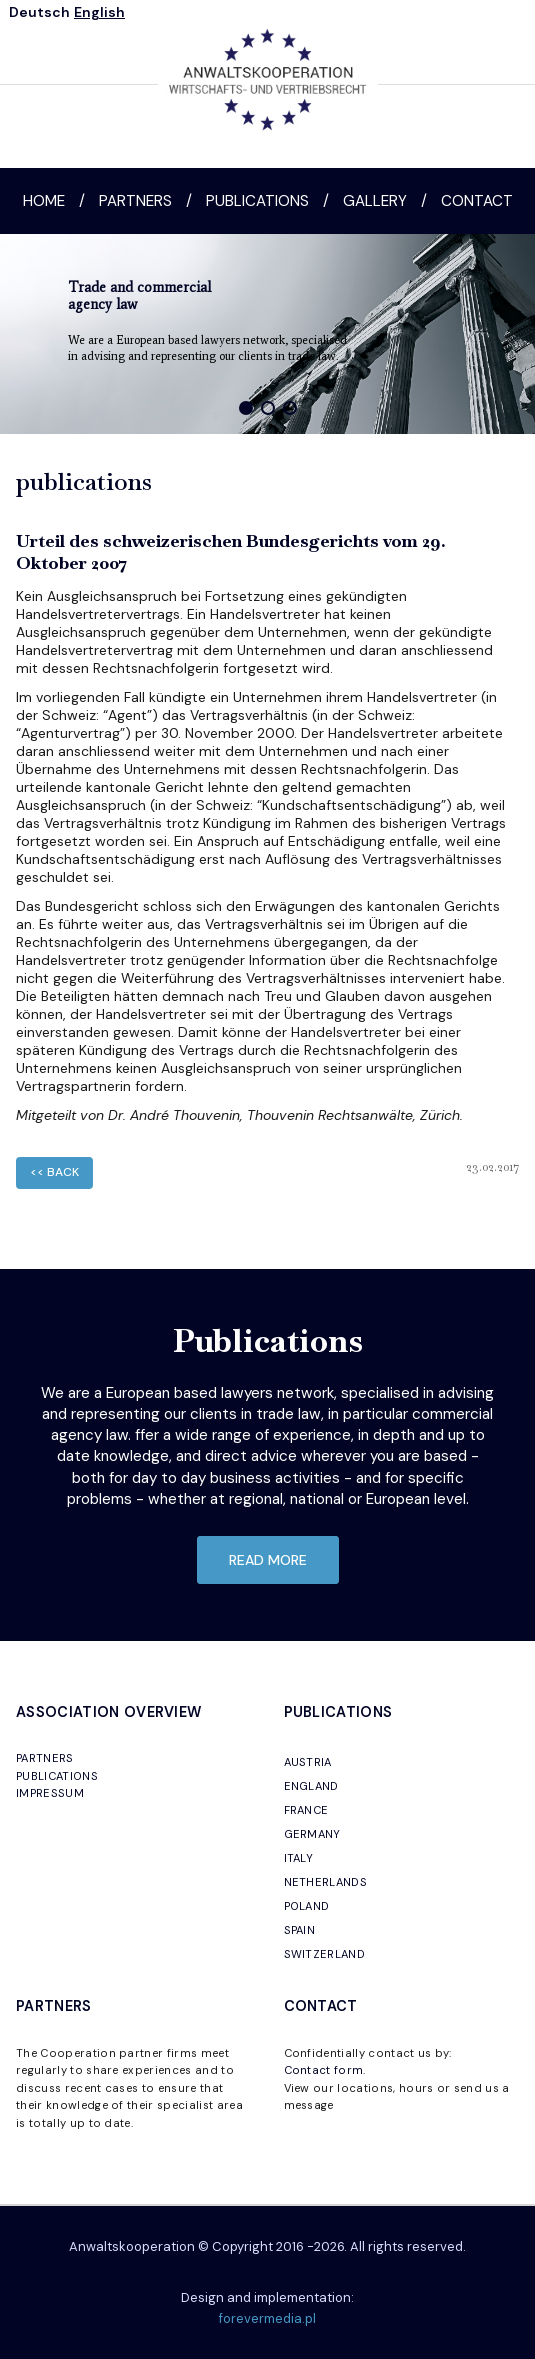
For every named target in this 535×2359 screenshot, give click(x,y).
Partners (135, 201)
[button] (246, 408)
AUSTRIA (308, 1762)
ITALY (299, 1858)
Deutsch (39, 12)
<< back (54, 1172)
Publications (257, 201)
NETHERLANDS (326, 1882)
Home (44, 201)
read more (268, 1560)
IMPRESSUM (50, 1793)
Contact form (324, 2070)
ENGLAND (311, 1786)
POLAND (307, 1906)
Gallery (375, 201)
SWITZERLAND (325, 1954)
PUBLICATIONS (57, 1776)
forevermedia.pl (267, 2318)
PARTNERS (45, 1758)
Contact (477, 201)
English (99, 12)
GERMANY (312, 1834)
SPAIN (300, 1930)
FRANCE (306, 1810)
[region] (267, 334)
